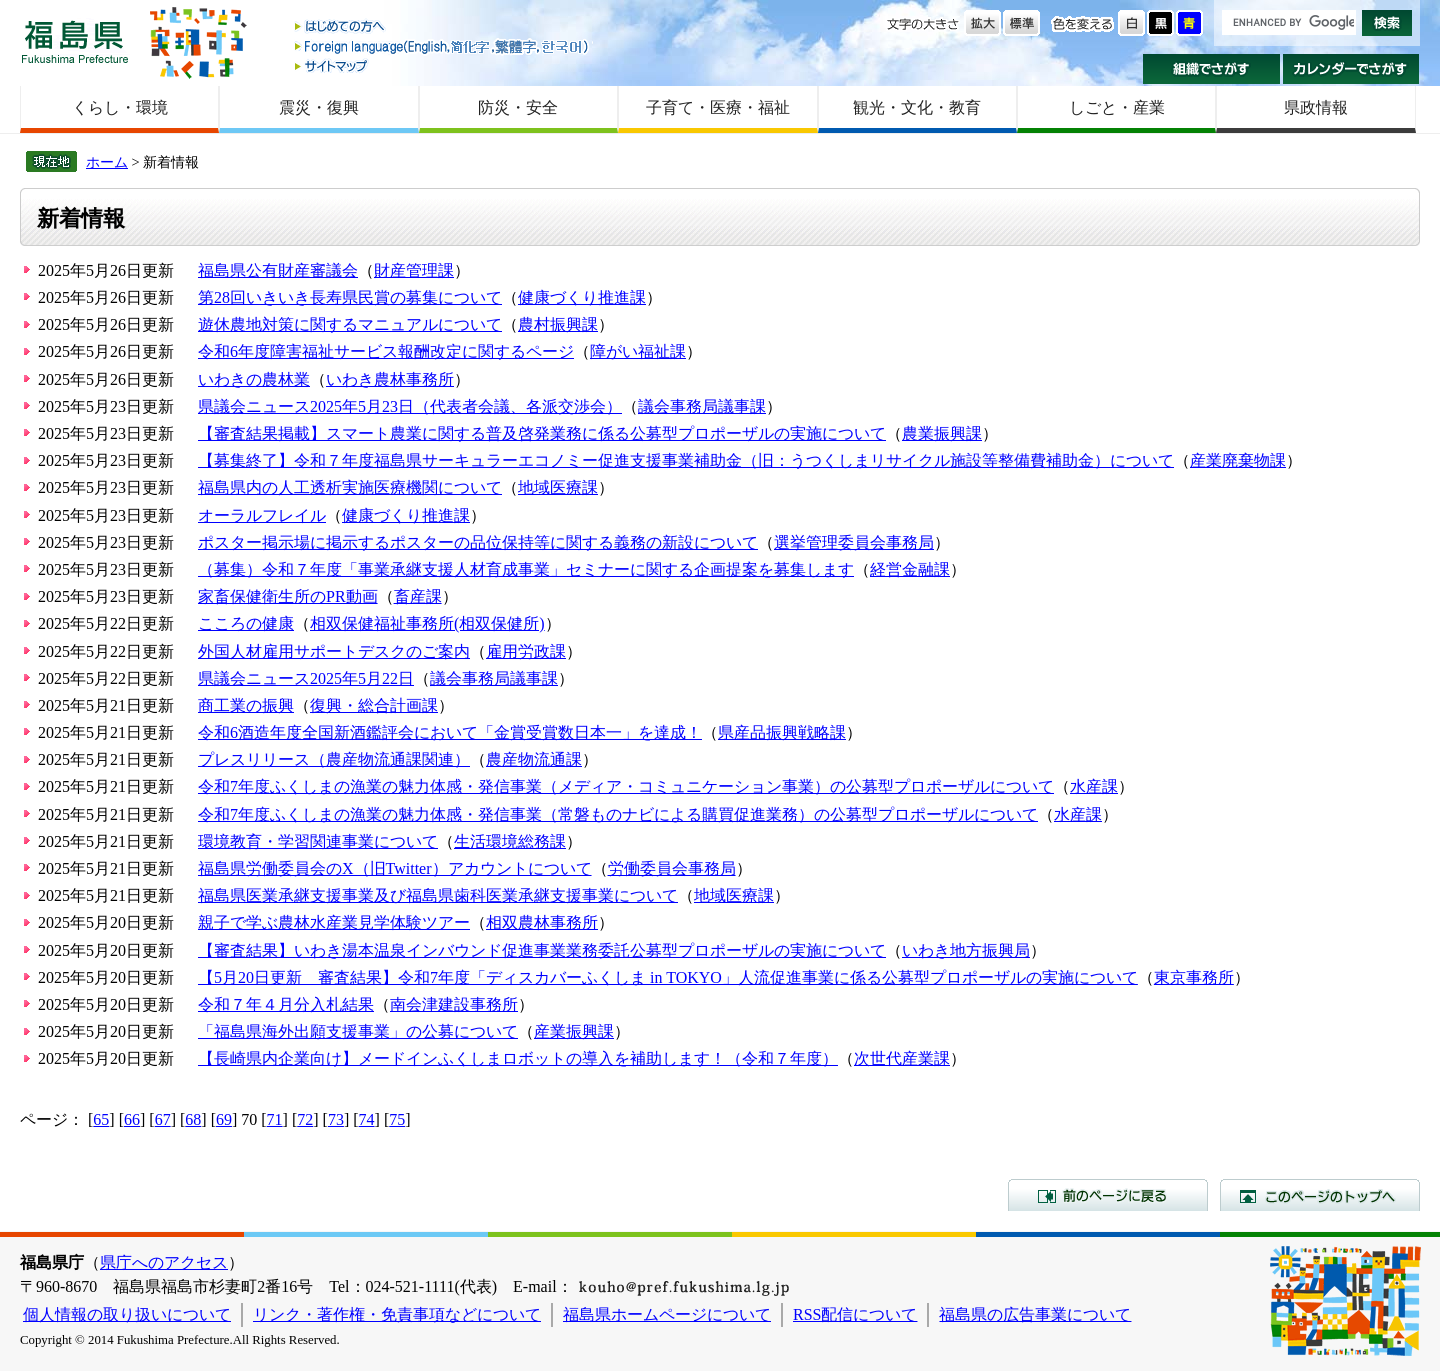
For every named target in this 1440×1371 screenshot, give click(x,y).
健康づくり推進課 (582, 297)
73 (336, 1119)
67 (163, 1119)
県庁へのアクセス (164, 1262)
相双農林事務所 (542, 922)
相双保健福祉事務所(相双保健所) (427, 623)
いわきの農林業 (254, 379)
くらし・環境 (120, 107)
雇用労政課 (526, 651)
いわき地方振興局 (966, 950)
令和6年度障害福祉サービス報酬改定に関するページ (386, 351)
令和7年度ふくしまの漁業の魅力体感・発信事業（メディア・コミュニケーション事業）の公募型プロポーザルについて (626, 786)
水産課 (1094, 786)
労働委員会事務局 (672, 868)
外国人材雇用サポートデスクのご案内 (334, 651)
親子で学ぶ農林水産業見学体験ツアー (334, 922)
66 (132, 1119)
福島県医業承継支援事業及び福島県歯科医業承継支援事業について (438, 895)
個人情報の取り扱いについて (127, 1314)
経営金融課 (910, 569)
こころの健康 (246, 623)
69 (224, 1119)
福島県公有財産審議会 (278, 270)
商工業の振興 (246, 705)
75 (397, 1119)
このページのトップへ (1320, 1195)
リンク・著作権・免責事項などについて (397, 1314)
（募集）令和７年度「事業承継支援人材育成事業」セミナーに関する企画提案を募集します (526, 569)
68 (193, 1119)
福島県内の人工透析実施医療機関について (350, 487)
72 (305, 1119)
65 (101, 1119)
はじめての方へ (443, 27)
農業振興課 (942, 433)
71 (275, 1119)
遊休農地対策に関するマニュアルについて (350, 324)
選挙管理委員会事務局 (854, 542)
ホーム (107, 162)
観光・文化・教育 (917, 107)
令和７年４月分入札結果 (286, 1004)
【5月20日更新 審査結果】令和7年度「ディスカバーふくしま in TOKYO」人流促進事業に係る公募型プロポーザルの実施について (668, 977)
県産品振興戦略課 (782, 732)
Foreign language (443, 46)
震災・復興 (319, 107)
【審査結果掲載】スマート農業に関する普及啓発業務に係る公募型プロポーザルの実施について (542, 433)
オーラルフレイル (262, 515)
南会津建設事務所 (454, 1004)
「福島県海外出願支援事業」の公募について (358, 1031)
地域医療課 (558, 487)
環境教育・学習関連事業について (318, 841)
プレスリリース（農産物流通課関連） (334, 759)
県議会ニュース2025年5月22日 (306, 678)
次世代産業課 (902, 1058)
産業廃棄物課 (1238, 460)
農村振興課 (558, 324)
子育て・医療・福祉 (718, 107)
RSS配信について (855, 1314)
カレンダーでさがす (1351, 69)
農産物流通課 (534, 759)
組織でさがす (1211, 69)
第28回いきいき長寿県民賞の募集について (350, 297)
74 (367, 1119)
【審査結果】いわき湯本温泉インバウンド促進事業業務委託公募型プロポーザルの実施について (542, 950)
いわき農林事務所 (390, 379)
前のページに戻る (1108, 1195)
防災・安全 (518, 107)
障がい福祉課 (638, 351)
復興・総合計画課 (374, 705)
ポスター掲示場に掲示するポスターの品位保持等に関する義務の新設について (478, 542)
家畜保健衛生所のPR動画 (288, 596)
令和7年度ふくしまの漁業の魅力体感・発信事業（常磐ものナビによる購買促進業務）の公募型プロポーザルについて (618, 814)
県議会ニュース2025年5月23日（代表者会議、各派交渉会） (410, 406)
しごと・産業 (1117, 107)
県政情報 (1316, 107)
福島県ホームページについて (667, 1314)
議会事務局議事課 (702, 406)
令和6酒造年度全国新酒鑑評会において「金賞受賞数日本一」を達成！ (450, 732)
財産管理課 (414, 270)
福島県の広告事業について (1035, 1314)
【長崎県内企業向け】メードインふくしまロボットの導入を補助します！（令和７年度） (518, 1058)
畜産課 (418, 596)
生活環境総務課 (510, 841)
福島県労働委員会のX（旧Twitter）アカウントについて (395, 868)
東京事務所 (1194, 977)
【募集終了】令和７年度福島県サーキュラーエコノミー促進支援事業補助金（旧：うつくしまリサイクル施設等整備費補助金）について (686, 460)
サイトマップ (443, 65)
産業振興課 (574, 1031)
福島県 (75, 41)
